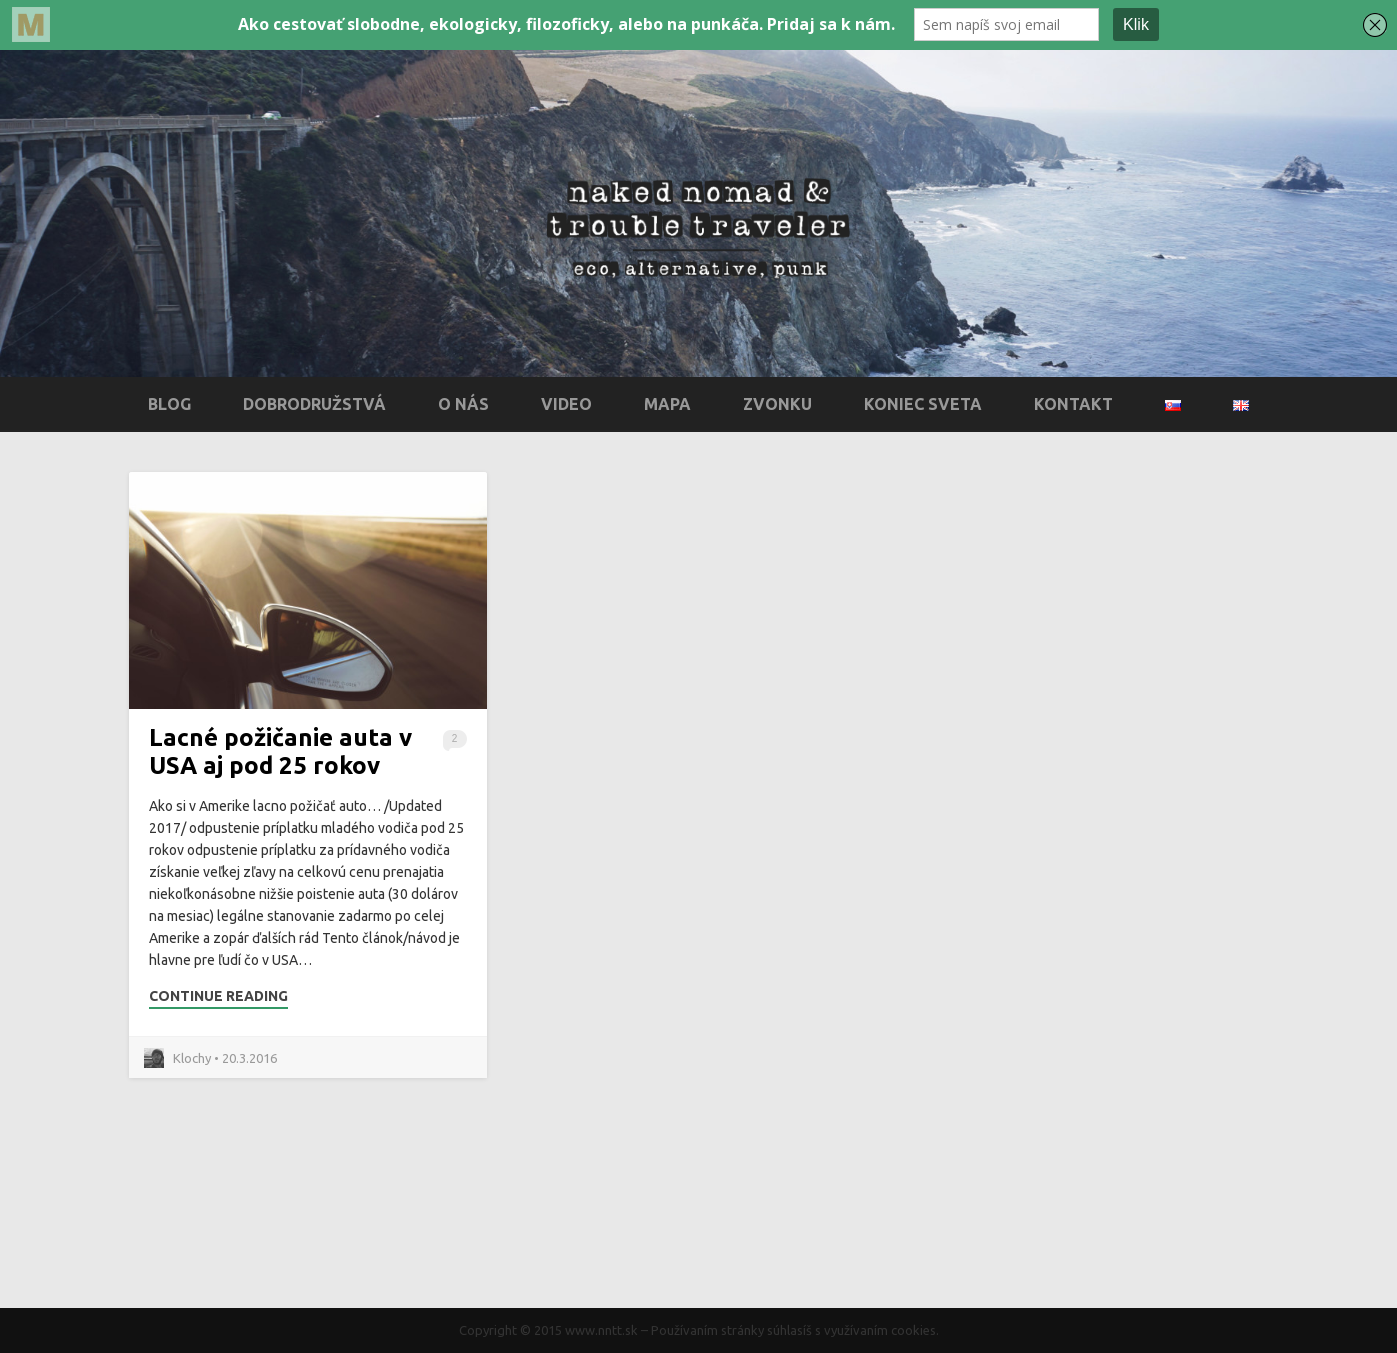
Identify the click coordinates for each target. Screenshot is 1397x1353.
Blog (169, 404)
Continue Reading (218, 996)
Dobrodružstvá (314, 404)
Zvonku (777, 404)
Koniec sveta (923, 404)
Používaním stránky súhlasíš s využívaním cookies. (795, 1330)
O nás (463, 404)
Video (566, 404)
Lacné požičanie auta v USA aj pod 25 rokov (280, 751)
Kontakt (1073, 404)
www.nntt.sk (601, 1330)
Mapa (667, 404)
